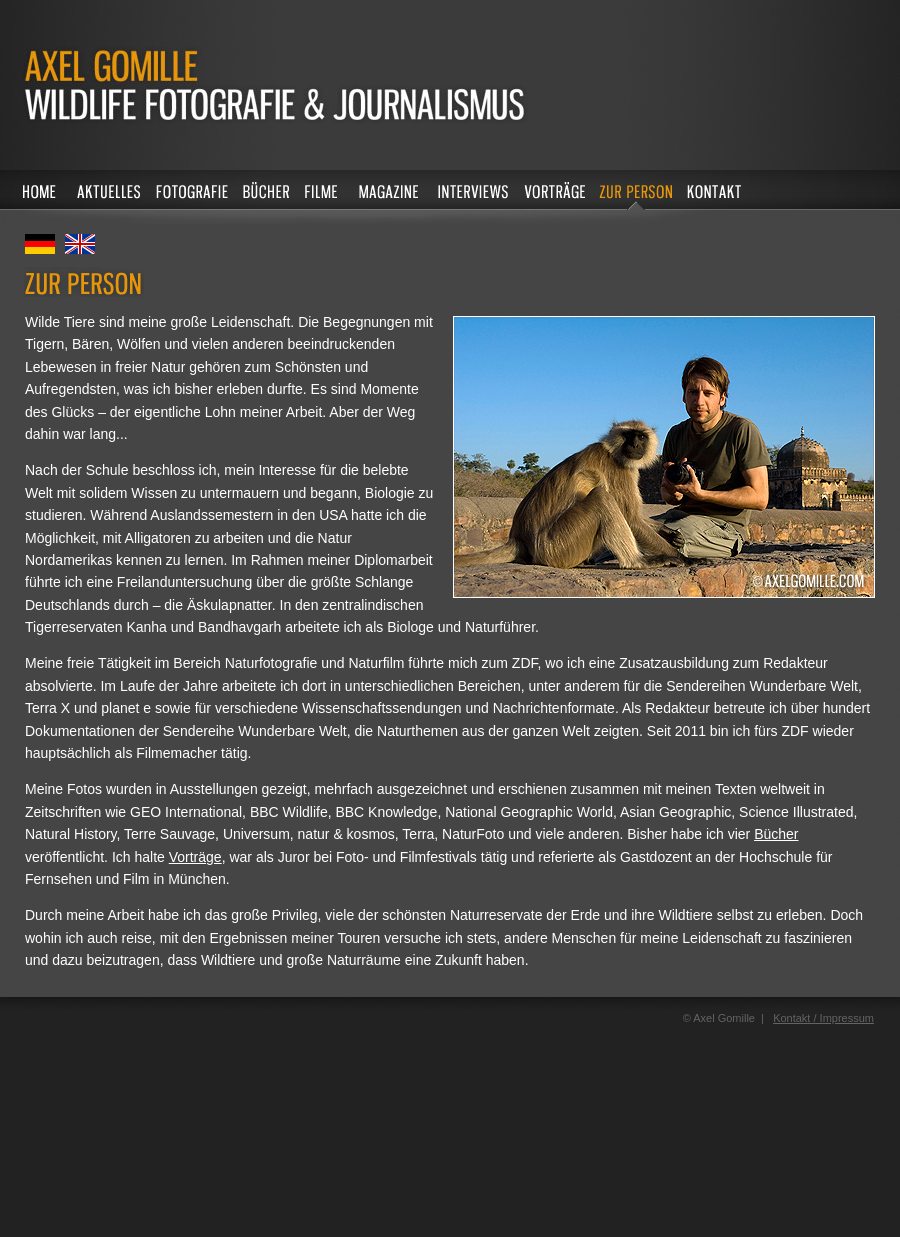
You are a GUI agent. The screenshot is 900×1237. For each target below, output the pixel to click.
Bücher (776, 834)
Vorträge (195, 857)
